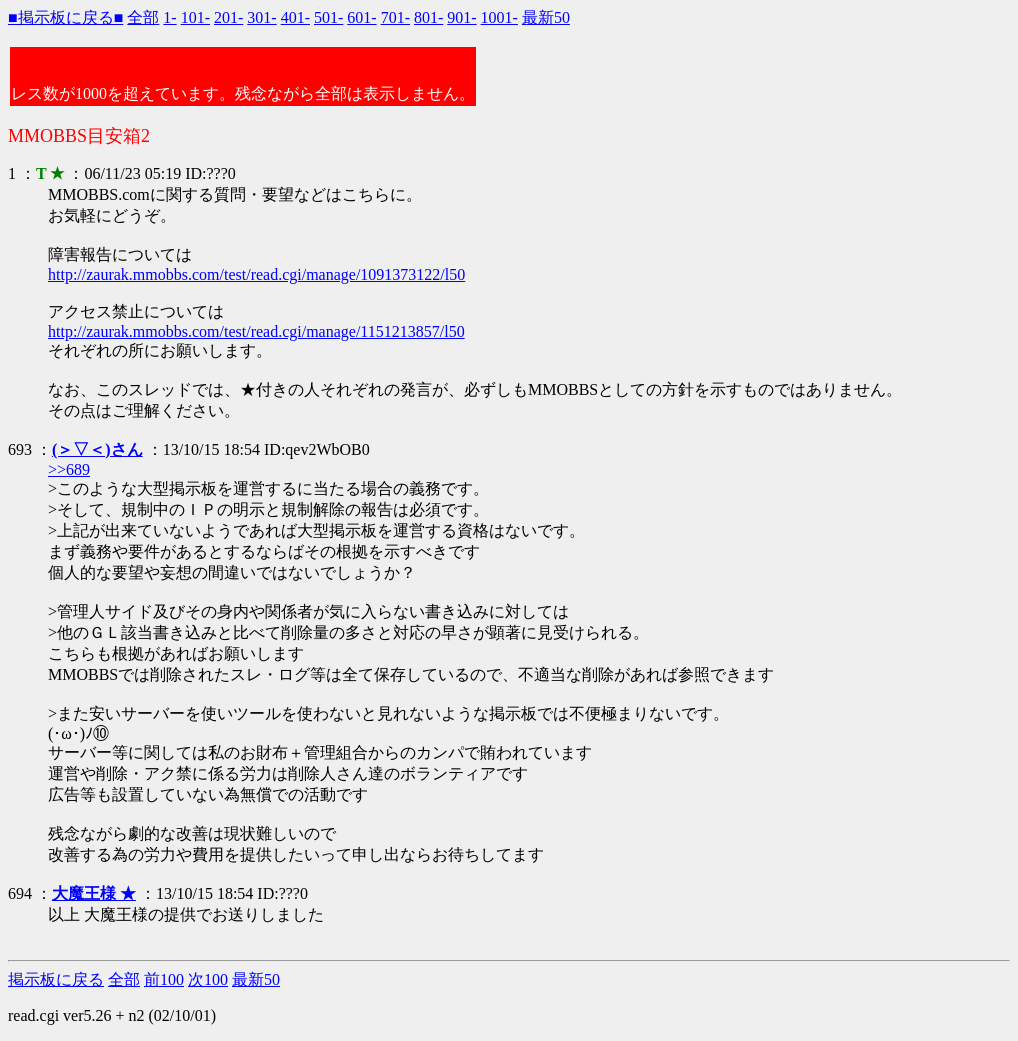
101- (195, 17)
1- (169, 17)
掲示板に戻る (56, 979)
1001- (499, 17)
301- (261, 17)
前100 (164, 979)
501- (328, 17)
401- (295, 17)
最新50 (546, 17)
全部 (143, 17)
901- (461, 17)
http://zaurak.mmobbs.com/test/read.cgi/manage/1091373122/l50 (256, 274)
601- (361, 17)
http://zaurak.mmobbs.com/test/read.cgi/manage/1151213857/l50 (256, 331)
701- (395, 17)
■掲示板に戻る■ (65, 17)
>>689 (69, 469)
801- (428, 17)
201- (228, 17)
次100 (208, 979)
